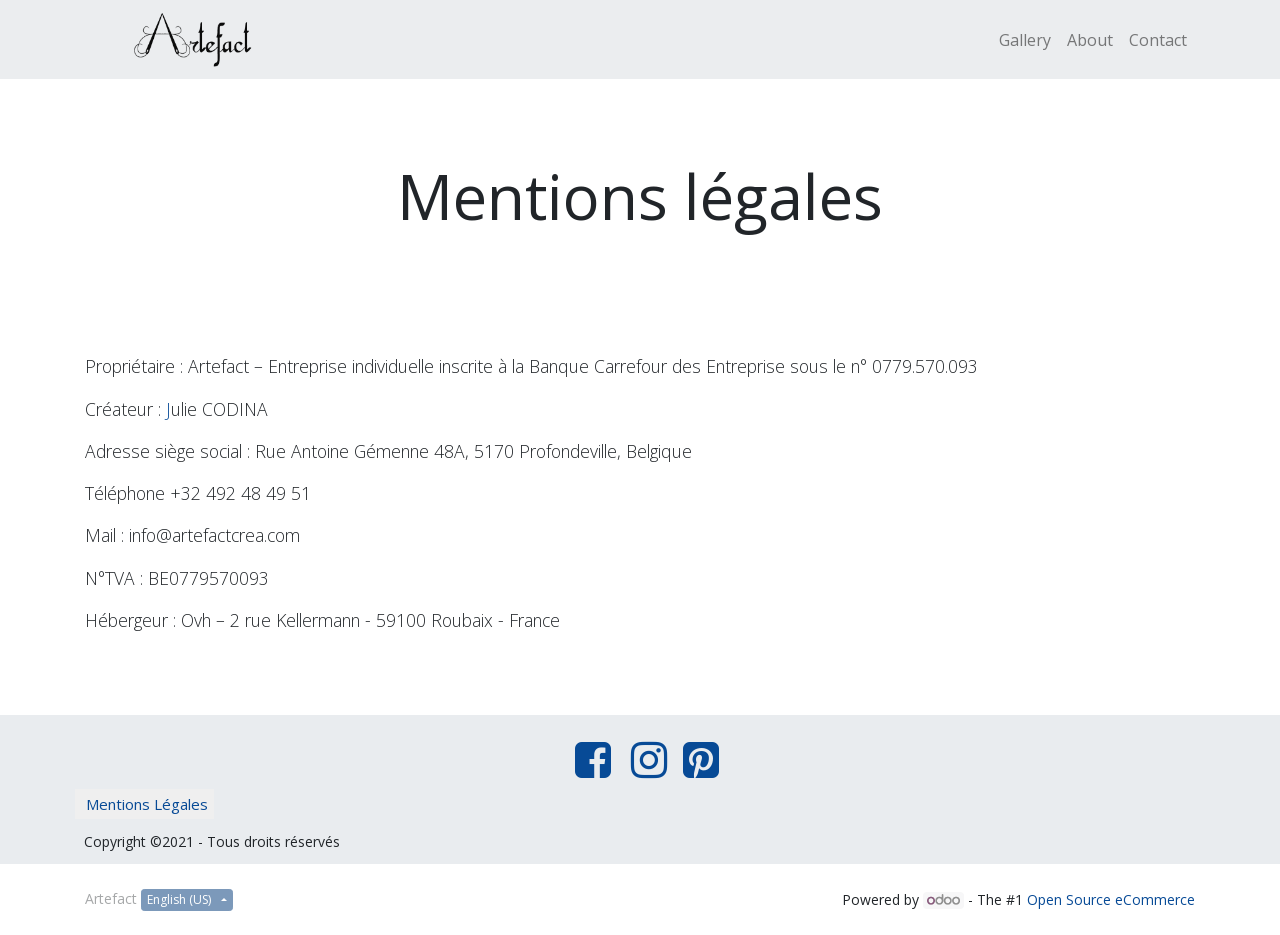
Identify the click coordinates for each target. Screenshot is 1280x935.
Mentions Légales (147, 804)
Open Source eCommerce (1111, 899)
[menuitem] (1025, 40)
